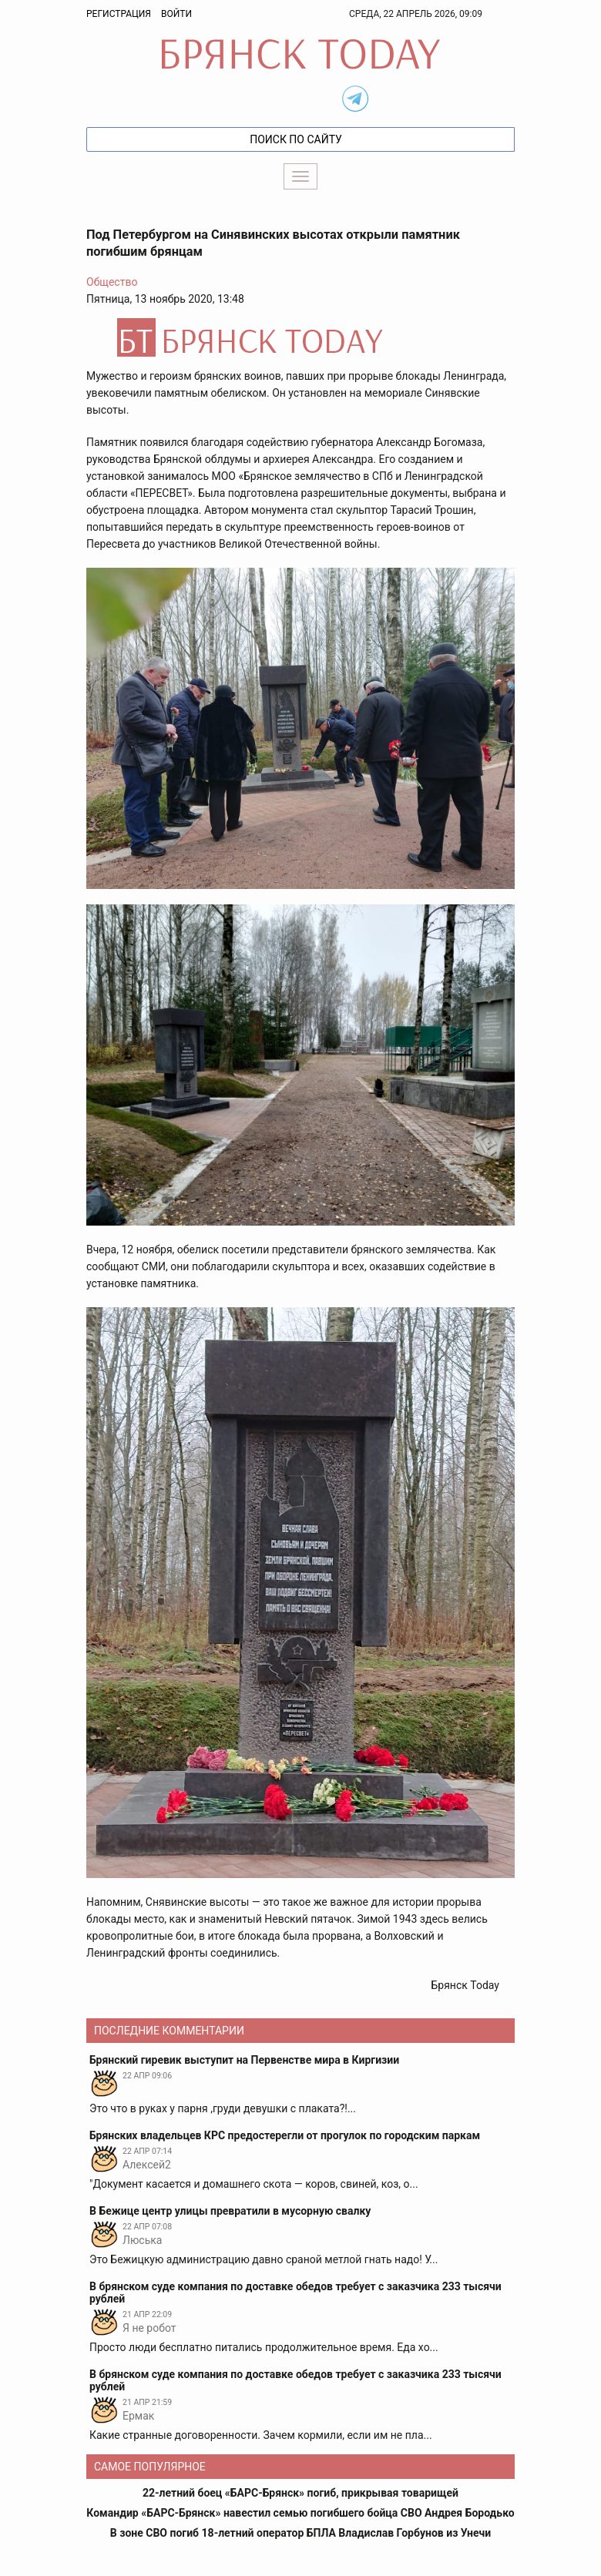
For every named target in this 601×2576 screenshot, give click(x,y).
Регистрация (118, 13)
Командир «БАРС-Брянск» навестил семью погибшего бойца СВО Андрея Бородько (300, 2513)
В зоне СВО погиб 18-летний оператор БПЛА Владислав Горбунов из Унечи (300, 2533)
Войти (176, 13)
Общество (111, 282)
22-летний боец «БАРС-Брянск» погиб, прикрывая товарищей (300, 2493)
